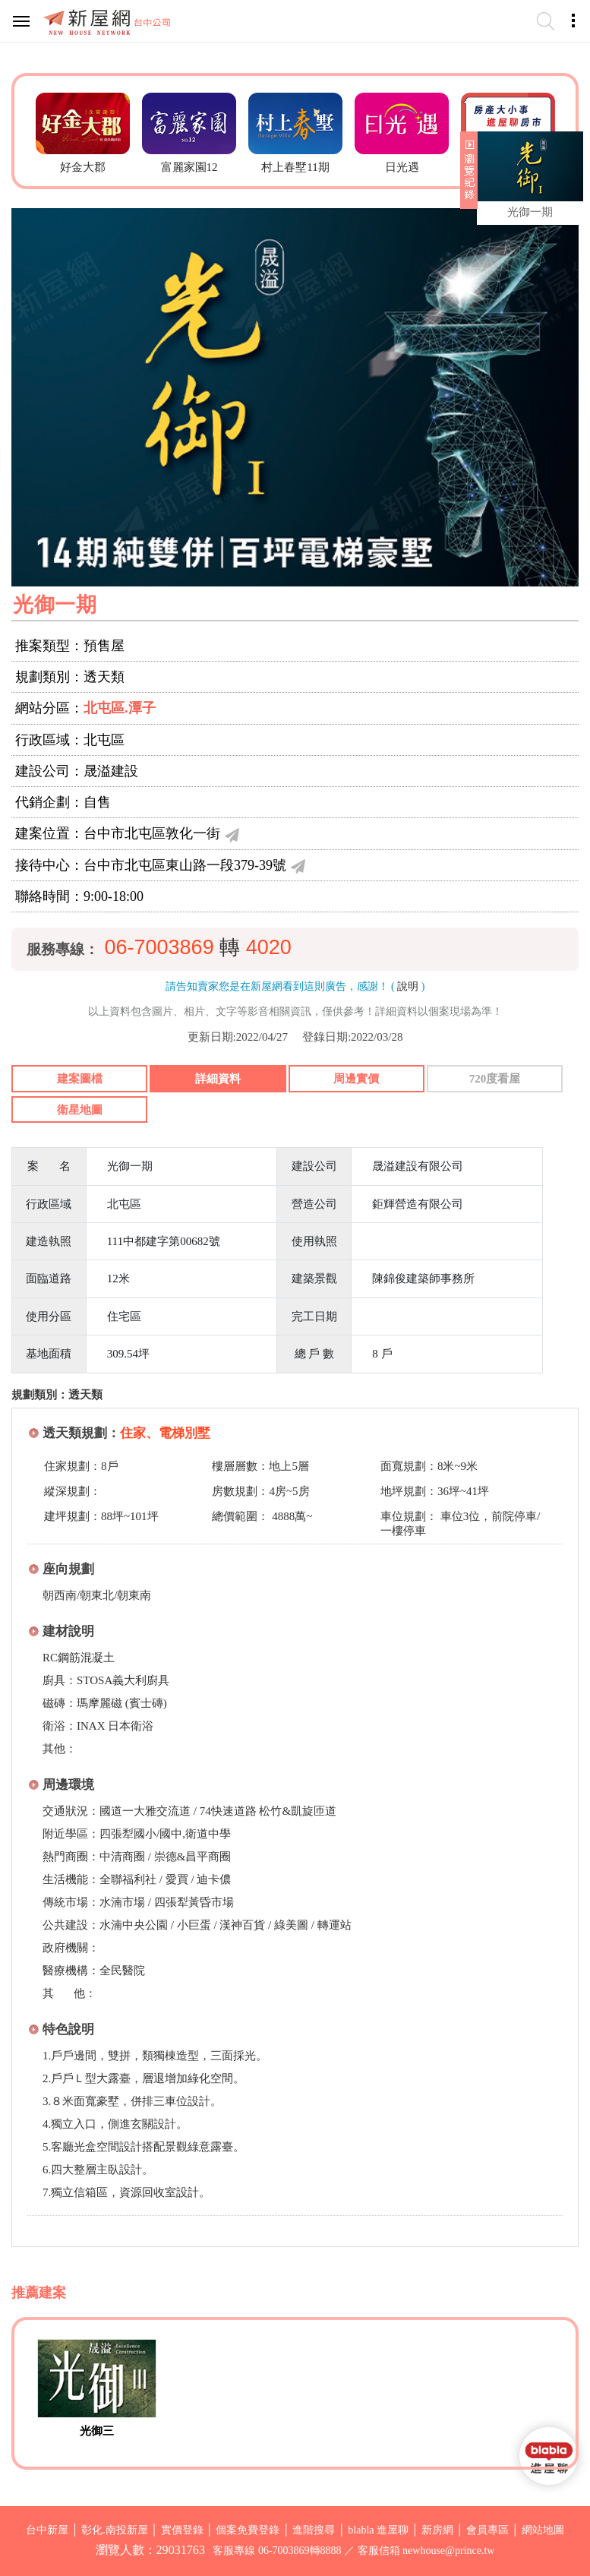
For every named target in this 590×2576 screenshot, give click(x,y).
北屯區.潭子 (120, 708)
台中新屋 (47, 2530)
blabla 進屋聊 (378, 2530)
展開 (467, 176)
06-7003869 (159, 947)
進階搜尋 (313, 2530)
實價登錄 (182, 2530)
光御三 (97, 2431)
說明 (407, 986)
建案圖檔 (80, 1079)
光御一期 (530, 212)
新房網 (437, 2530)
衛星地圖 (80, 1110)
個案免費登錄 (247, 2530)
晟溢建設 (111, 771)
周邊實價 (356, 1079)
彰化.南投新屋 (114, 2530)
